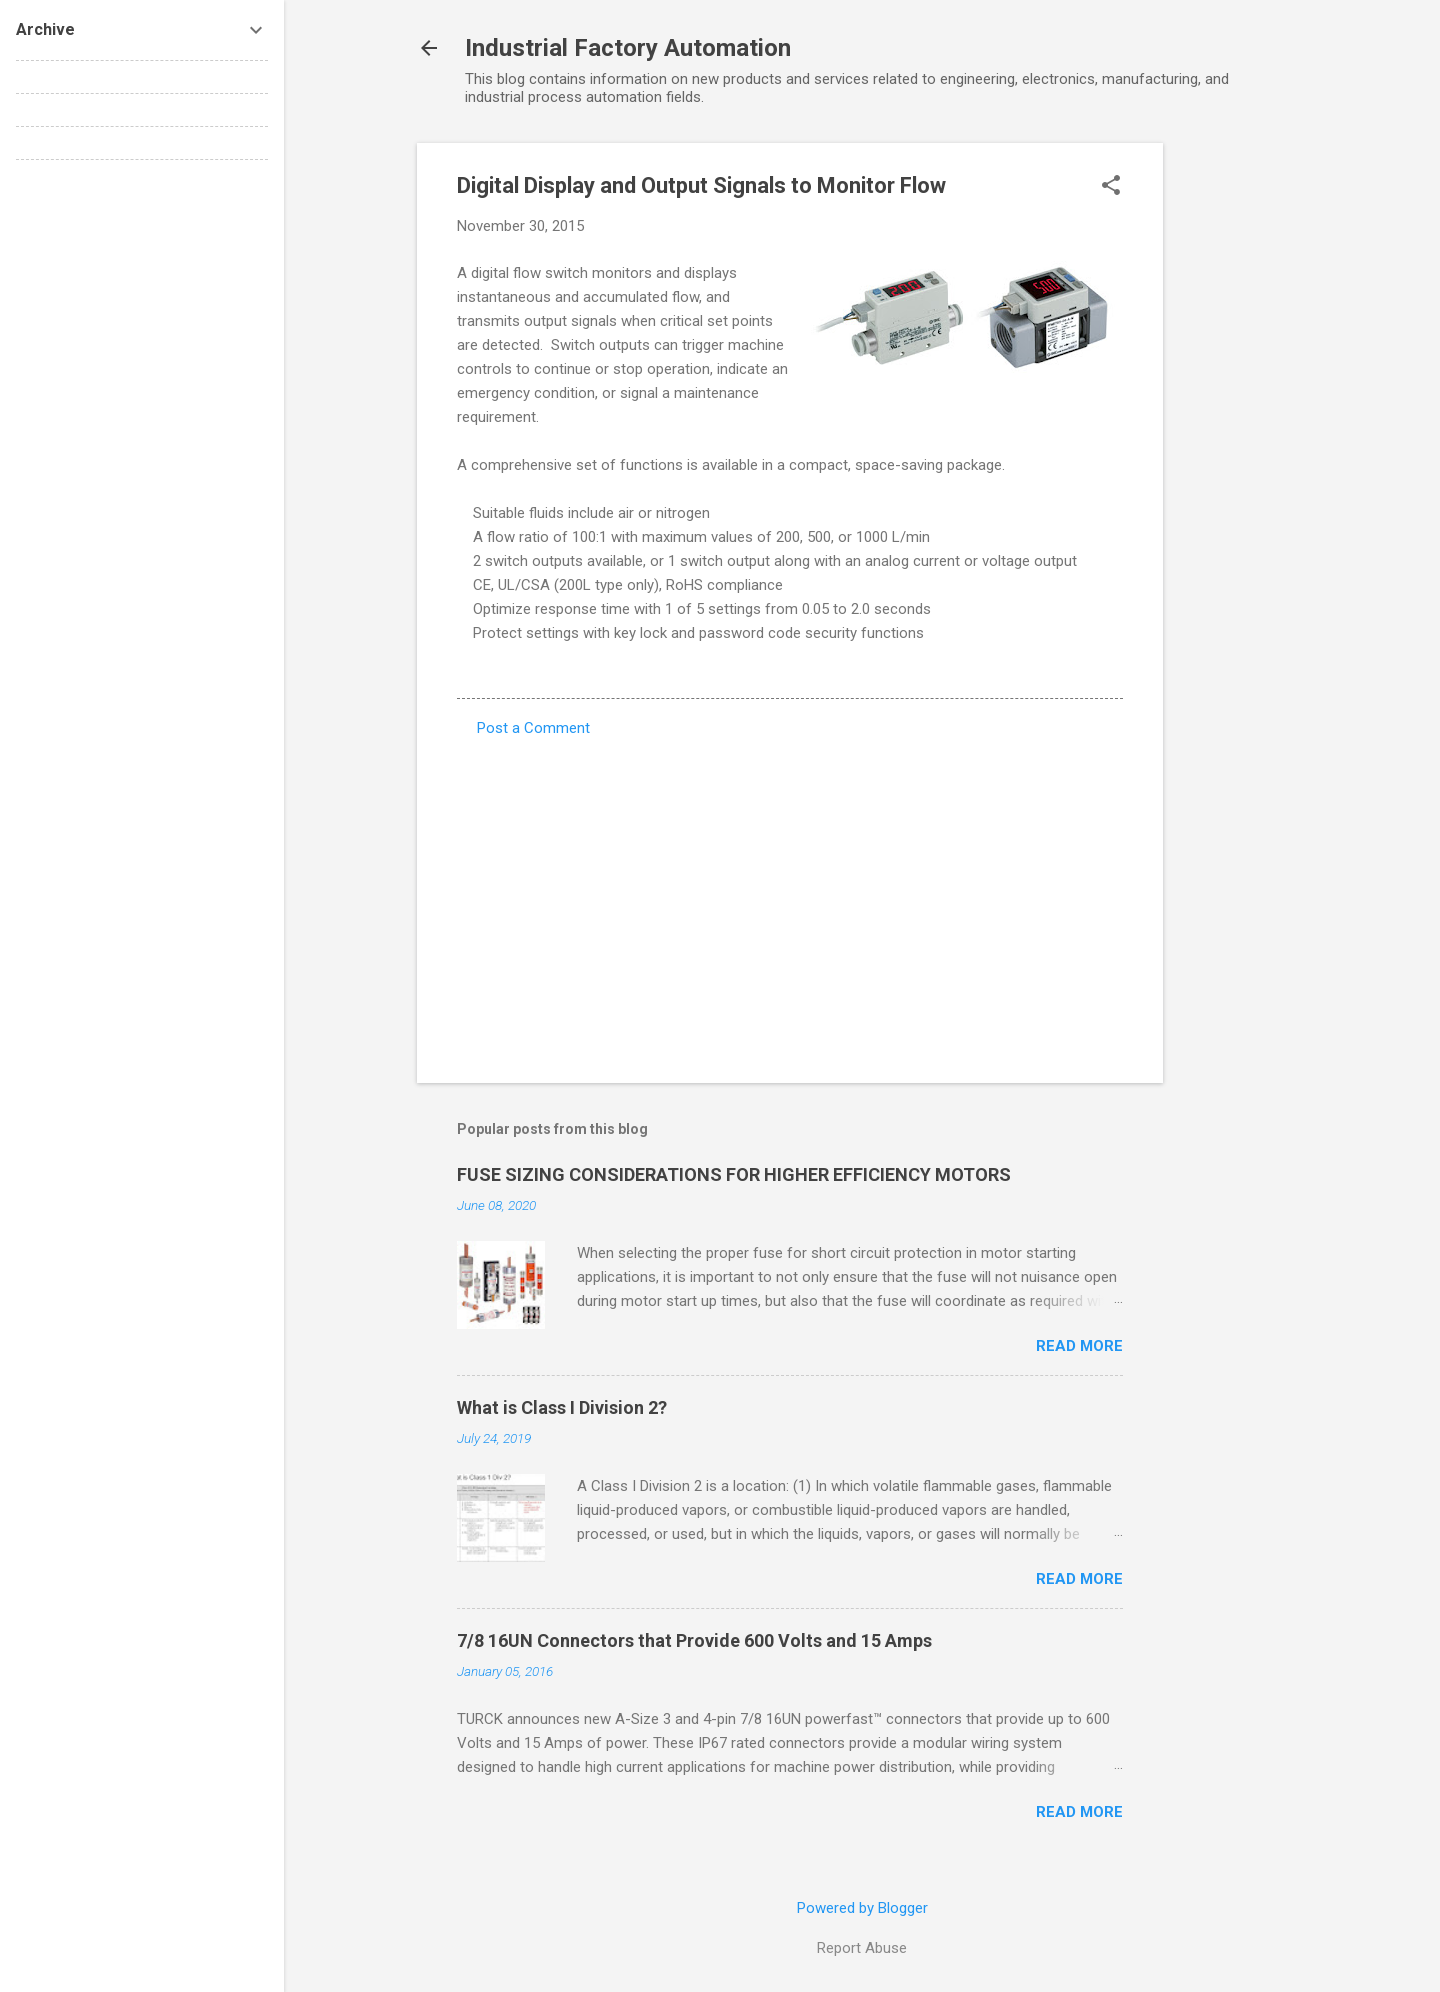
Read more (1079, 1346)
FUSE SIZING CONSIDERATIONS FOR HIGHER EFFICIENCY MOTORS (734, 1174)
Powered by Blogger (862, 1908)
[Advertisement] (1243, 443)
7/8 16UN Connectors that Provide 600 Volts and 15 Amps (694, 1640)
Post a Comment (533, 728)
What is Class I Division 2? (562, 1407)
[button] (1111, 187)
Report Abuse (862, 1948)
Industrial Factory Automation (628, 48)
